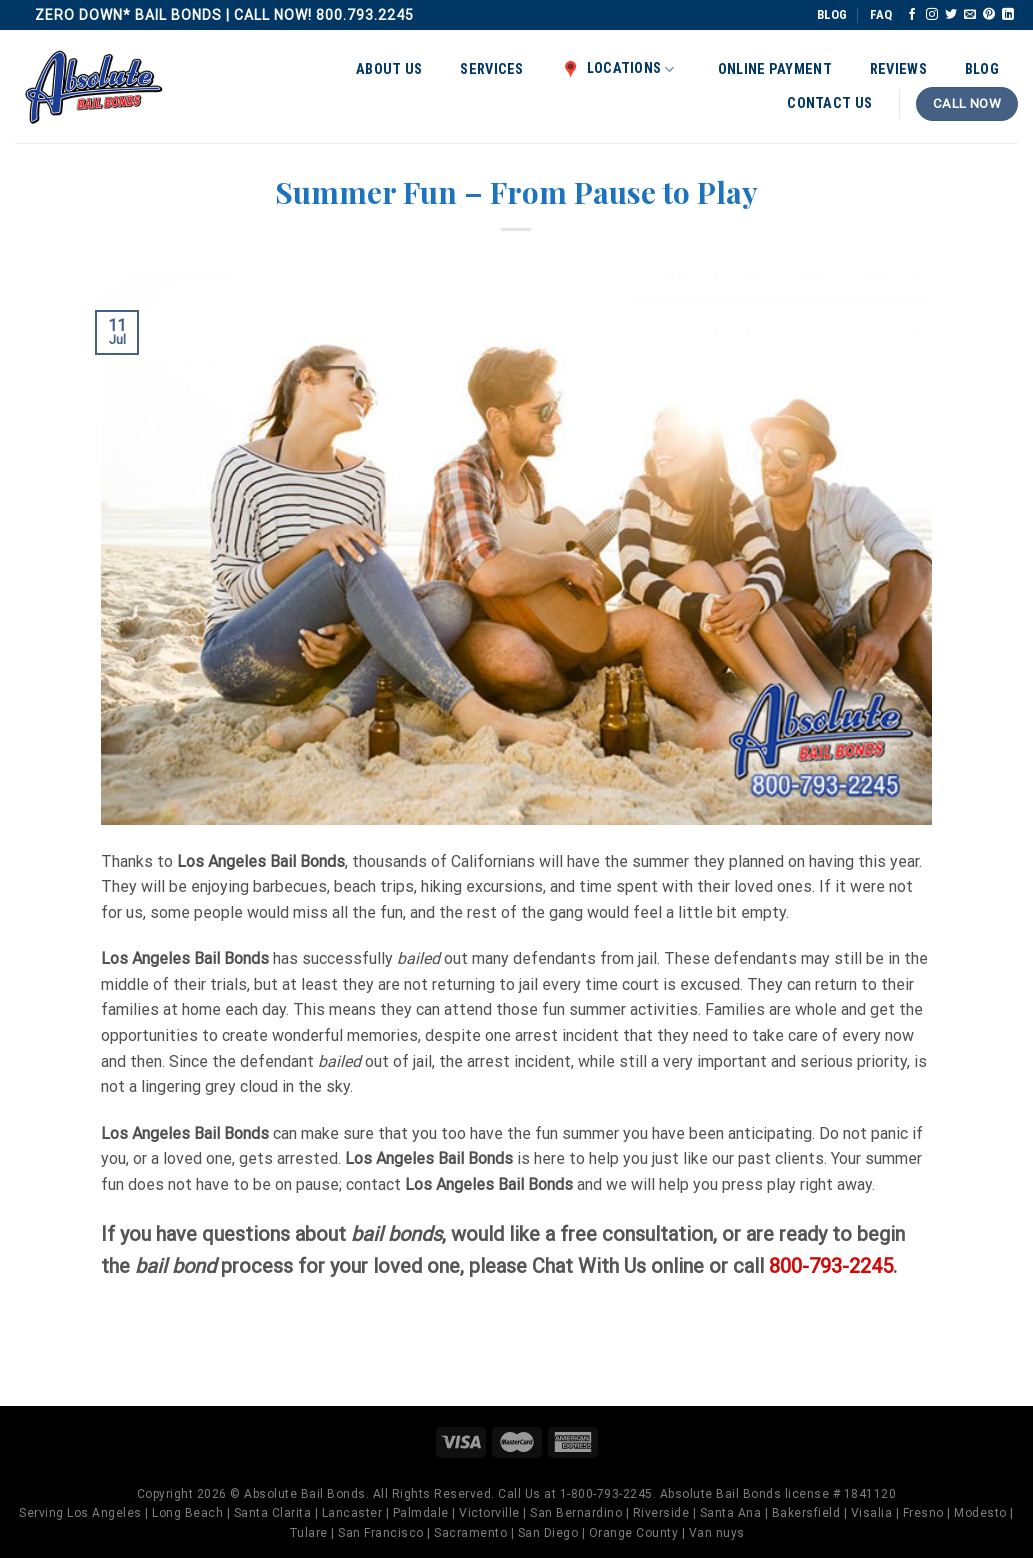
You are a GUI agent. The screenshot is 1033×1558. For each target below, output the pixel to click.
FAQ (881, 14)
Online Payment (775, 69)
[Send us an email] (970, 15)
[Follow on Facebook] (912, 15)
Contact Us (829, 103)
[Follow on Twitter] (951, 15)
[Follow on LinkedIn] (1008, 15)
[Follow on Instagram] (932, 15)
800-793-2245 (831, 1266)
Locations (618, 69)
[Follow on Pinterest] (989, 15)
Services (491, 69)
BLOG (832, 14)
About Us (389, 69)
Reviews (898, 69)
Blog (982, 69)
